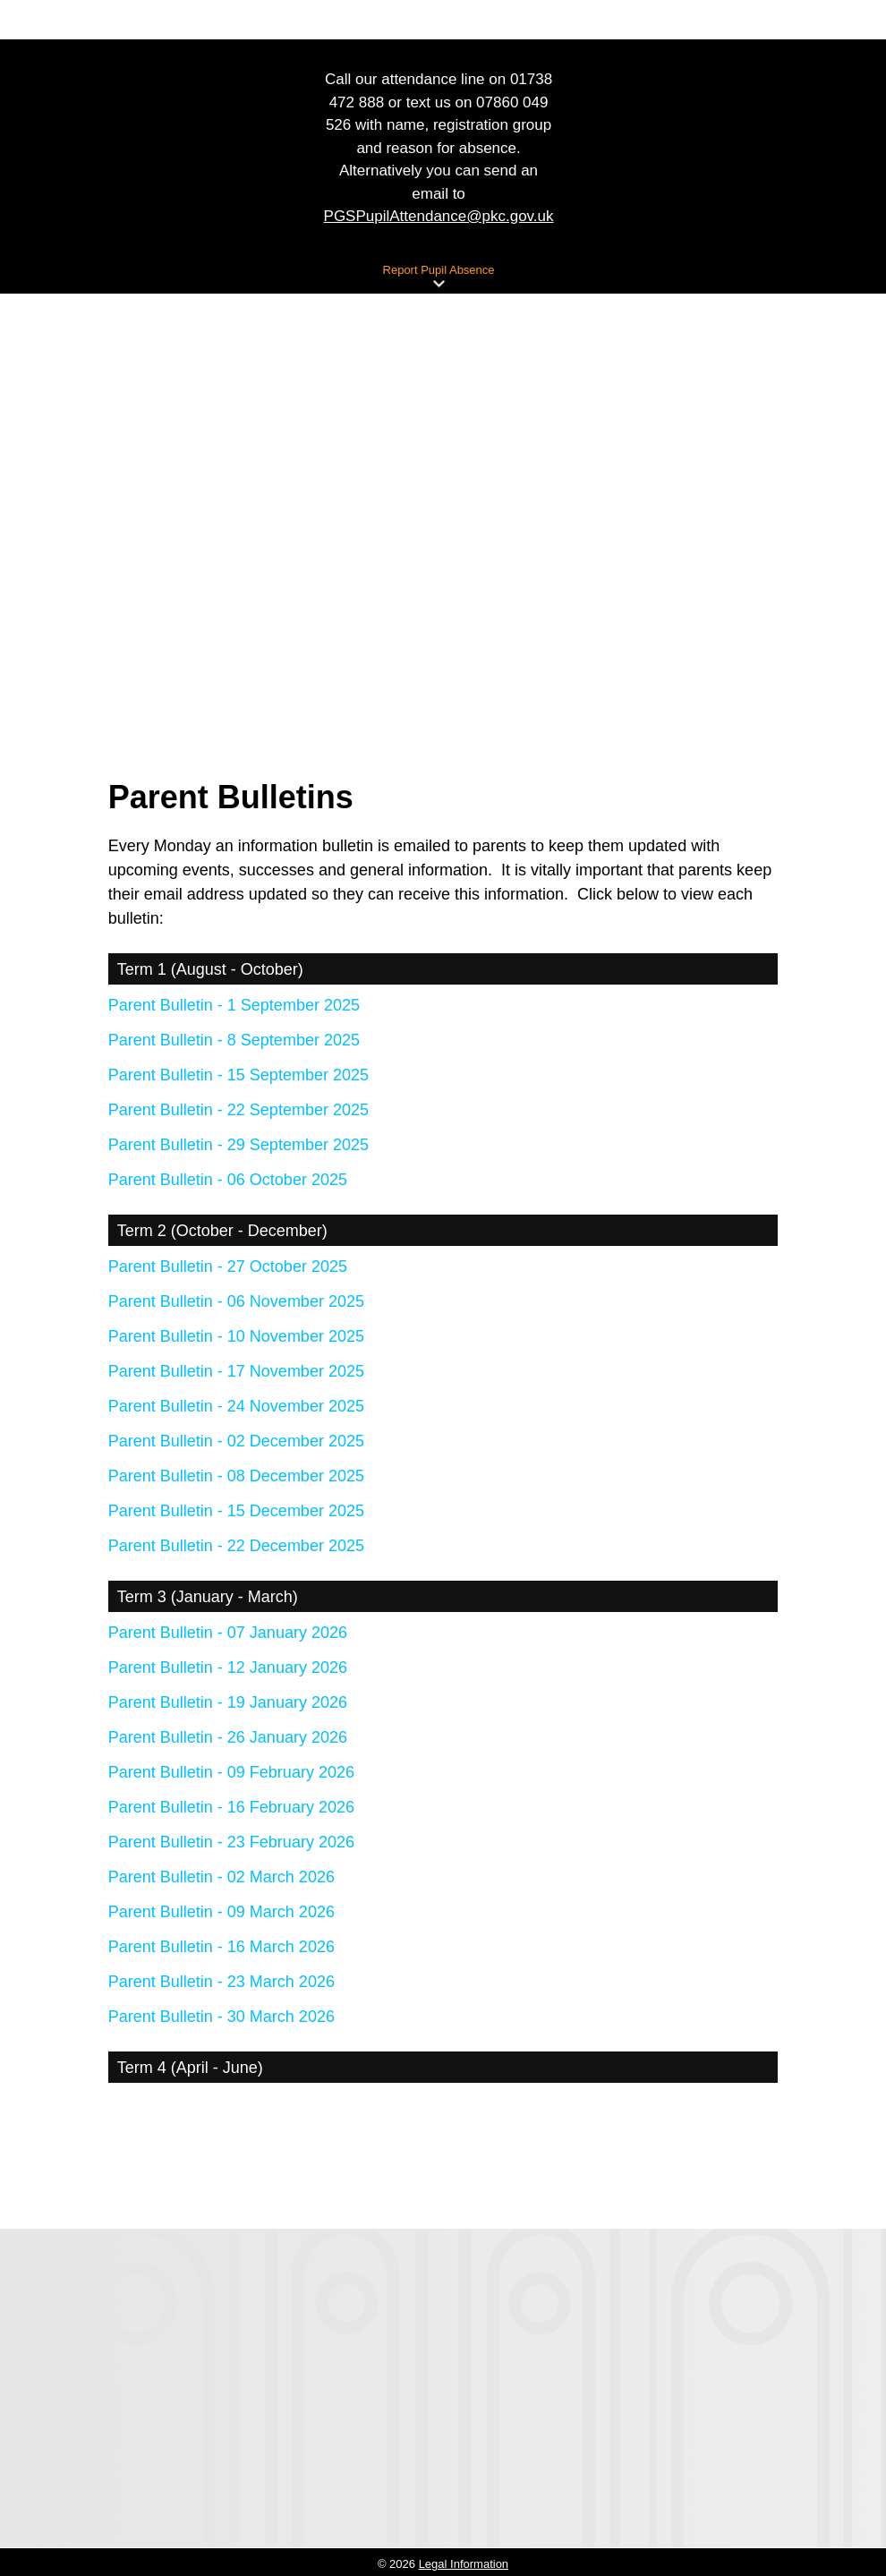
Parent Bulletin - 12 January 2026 (227, 1667)
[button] (438, 284)
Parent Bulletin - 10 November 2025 (236, 1336)
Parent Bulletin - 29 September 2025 (238, 1145)
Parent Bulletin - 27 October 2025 (227, 1266)
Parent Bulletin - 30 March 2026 (221, 2017)
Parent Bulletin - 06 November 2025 (236, 1301)
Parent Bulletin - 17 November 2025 (236, 1371)
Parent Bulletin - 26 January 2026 (227, 1737)
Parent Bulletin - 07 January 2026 (227, 1633)
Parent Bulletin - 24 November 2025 (236, 1406)
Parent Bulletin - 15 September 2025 (238, 1075)
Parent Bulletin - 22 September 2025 (238, 1110)
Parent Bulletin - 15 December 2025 (236, 1511)
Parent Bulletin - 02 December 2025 (236, 1441)
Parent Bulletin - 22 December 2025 (236, 1546)
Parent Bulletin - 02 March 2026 (221, 1877)
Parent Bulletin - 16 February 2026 (231, 1807)
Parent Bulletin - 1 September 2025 (234, 1005)
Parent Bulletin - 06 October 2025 (227, 1180)
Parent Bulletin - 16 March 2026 (221, 1947)
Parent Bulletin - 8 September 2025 (234, 1040)
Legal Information (463, 2564)
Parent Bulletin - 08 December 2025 (236, 1476)
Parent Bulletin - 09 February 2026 (231, 1772)
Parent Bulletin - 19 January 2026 (227, 1702)
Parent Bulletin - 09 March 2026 (221, 1912)
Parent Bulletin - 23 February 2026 (231, 1842)
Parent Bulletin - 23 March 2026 (221, 1982)
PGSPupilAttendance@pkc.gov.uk (439, 216)
